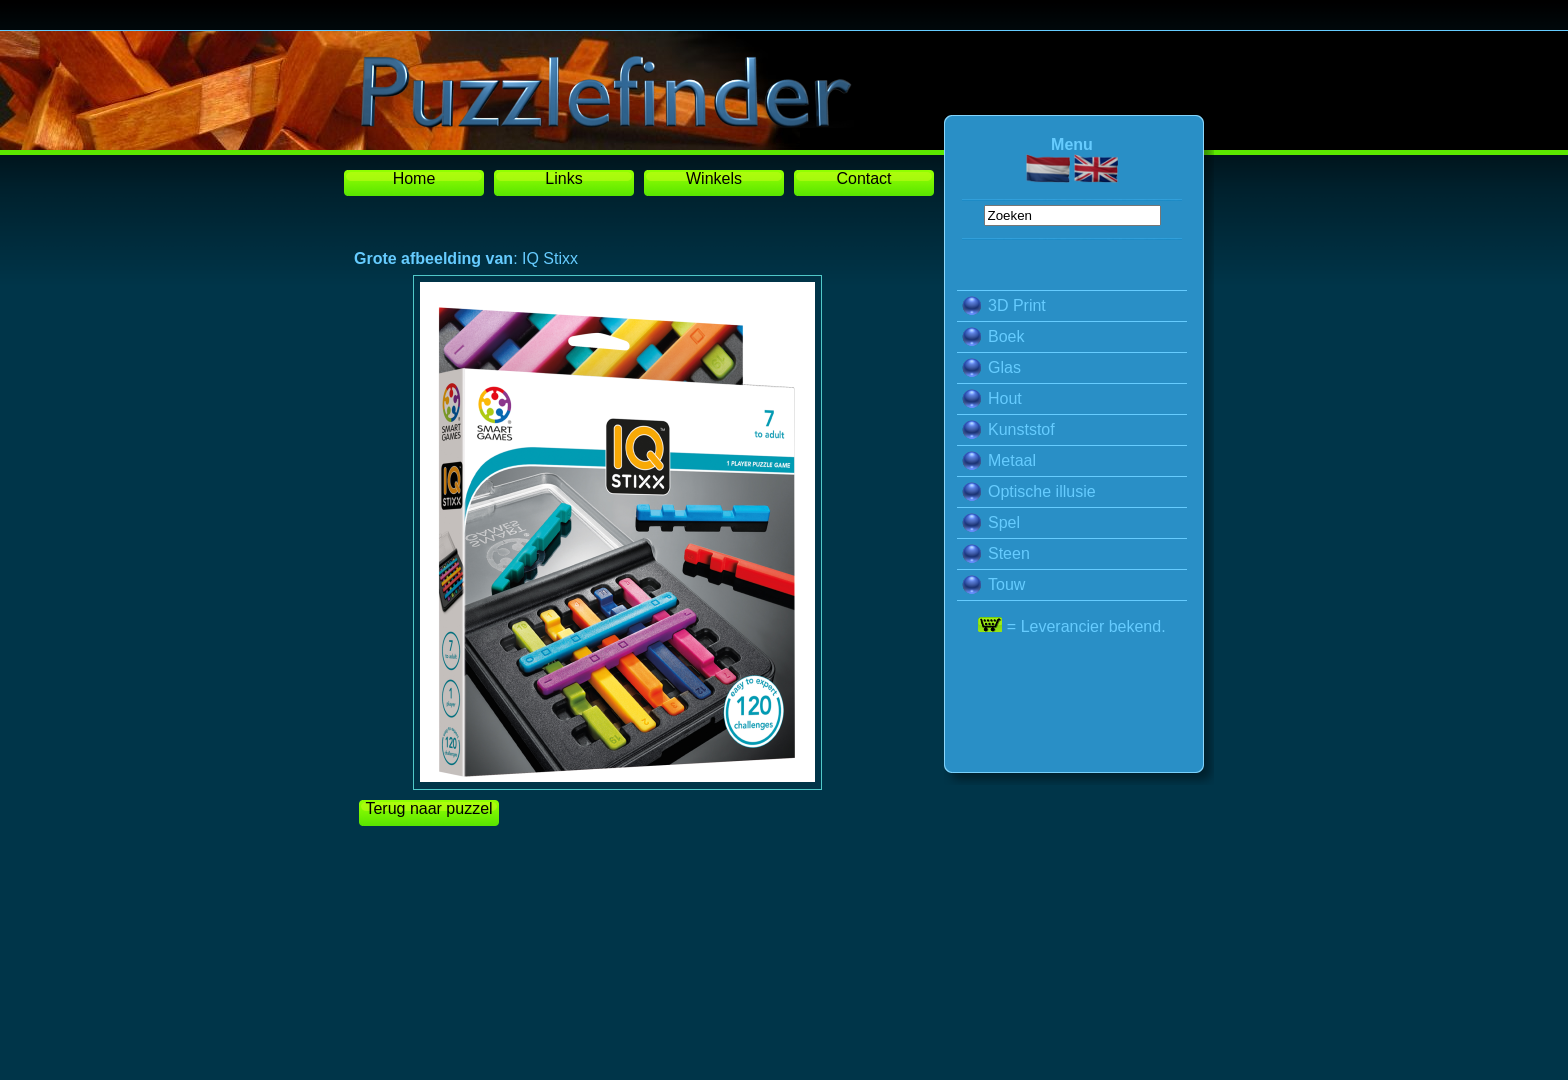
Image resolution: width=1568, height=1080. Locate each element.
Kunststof (1008, 429)
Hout (992, 398)
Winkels (714, 178)
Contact (863, 178)
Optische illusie (1029, 491)
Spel (991, 522)
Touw (993, 584)
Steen (996, 553)
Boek (993, 336)
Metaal (999, 460)
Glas (991, 367)
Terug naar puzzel (428, 808)
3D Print (1004, 305)
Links (563, 178)
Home (414, 178)
